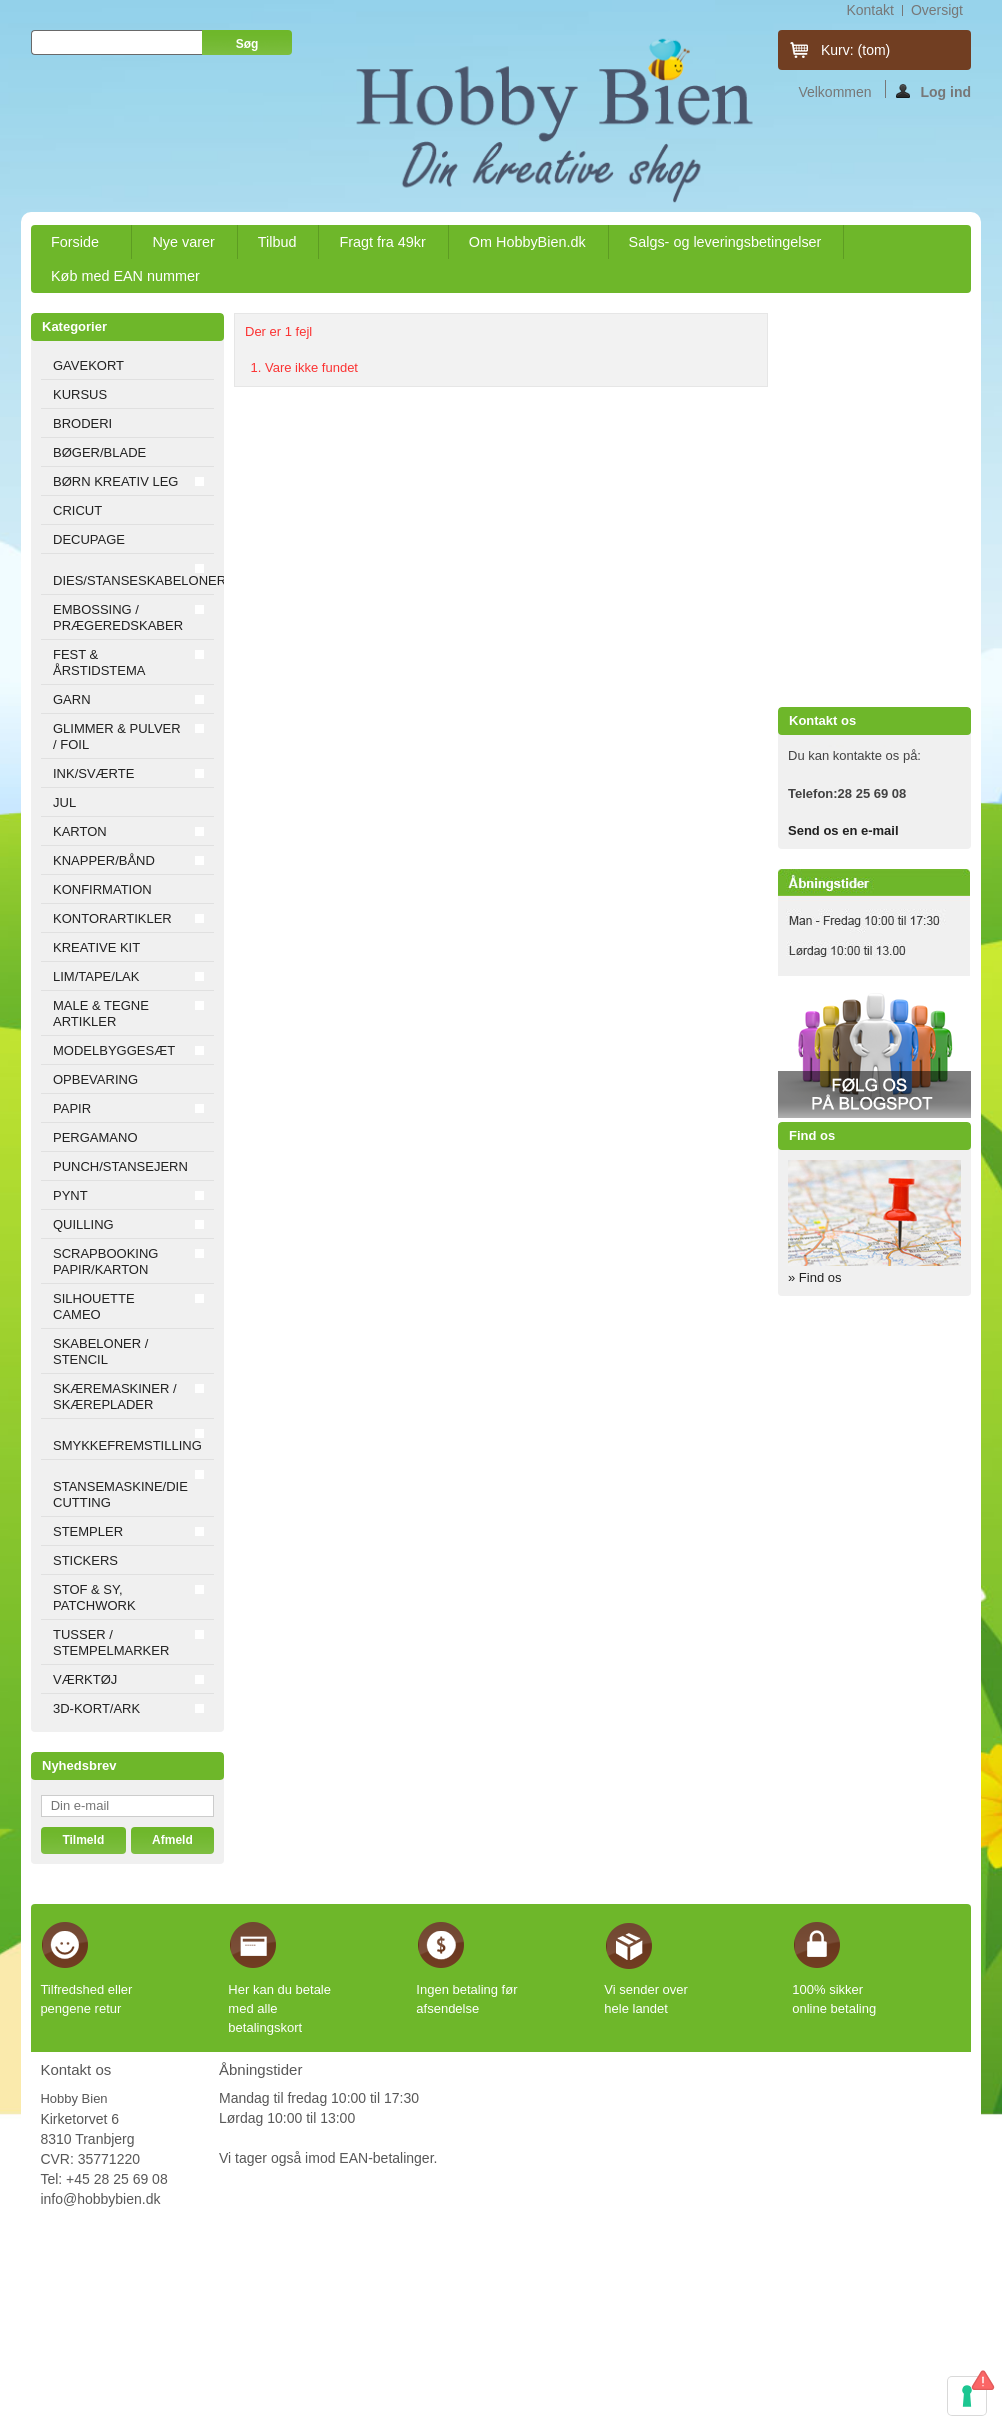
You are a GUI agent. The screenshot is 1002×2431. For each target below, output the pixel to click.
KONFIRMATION (102, 889)
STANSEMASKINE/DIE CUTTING (120, 1494)
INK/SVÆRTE (93, 773)
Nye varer (183, 242)
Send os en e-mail (843, 830)
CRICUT (77, 510)
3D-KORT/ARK (96, 1708)
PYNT (70, 1195)
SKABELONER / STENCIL (100, 1351)
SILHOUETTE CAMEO (94, 1306)
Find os (812, 1135)
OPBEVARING (95, 1079)
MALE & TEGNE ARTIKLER (101, 1013)
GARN (72, 699)
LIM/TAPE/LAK (96, 976)
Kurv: (855, 50)
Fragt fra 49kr (382, 242)
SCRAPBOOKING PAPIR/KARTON (105, 1261)
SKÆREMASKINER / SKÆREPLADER (115, 1396)
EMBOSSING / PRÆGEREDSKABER (118, 617)
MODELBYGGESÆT (114, 1050)
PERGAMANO (95, 1137)
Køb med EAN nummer (125, 276)
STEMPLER (88, 1531)
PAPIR (72, 1108)
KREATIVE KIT (96, 947)
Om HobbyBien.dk (527, 242)
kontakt (869, 10)
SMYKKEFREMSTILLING (127, 1445)
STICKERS (85, 1560)
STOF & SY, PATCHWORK (94, 1597)
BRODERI (82, 423)
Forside (76, 246)
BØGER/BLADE (99, 452)
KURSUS (80, 394)
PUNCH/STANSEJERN (120, 1166)
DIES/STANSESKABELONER (133, 580)
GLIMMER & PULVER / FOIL (117, 736)
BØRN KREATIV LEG (115, 481)
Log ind (933, 91)
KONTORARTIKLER (112, 918)
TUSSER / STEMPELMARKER (111, 1642)
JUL (64, 802)
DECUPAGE (89, 539)
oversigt (937, 10)
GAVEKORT (88, 365)
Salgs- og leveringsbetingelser (725, 242)
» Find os (814, 1277)
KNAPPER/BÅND (104, 860)
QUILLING (83, 1224)
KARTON (80, 831)
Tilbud (277, 242)
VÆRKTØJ (85, 1679)
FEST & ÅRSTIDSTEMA (99, 662)
